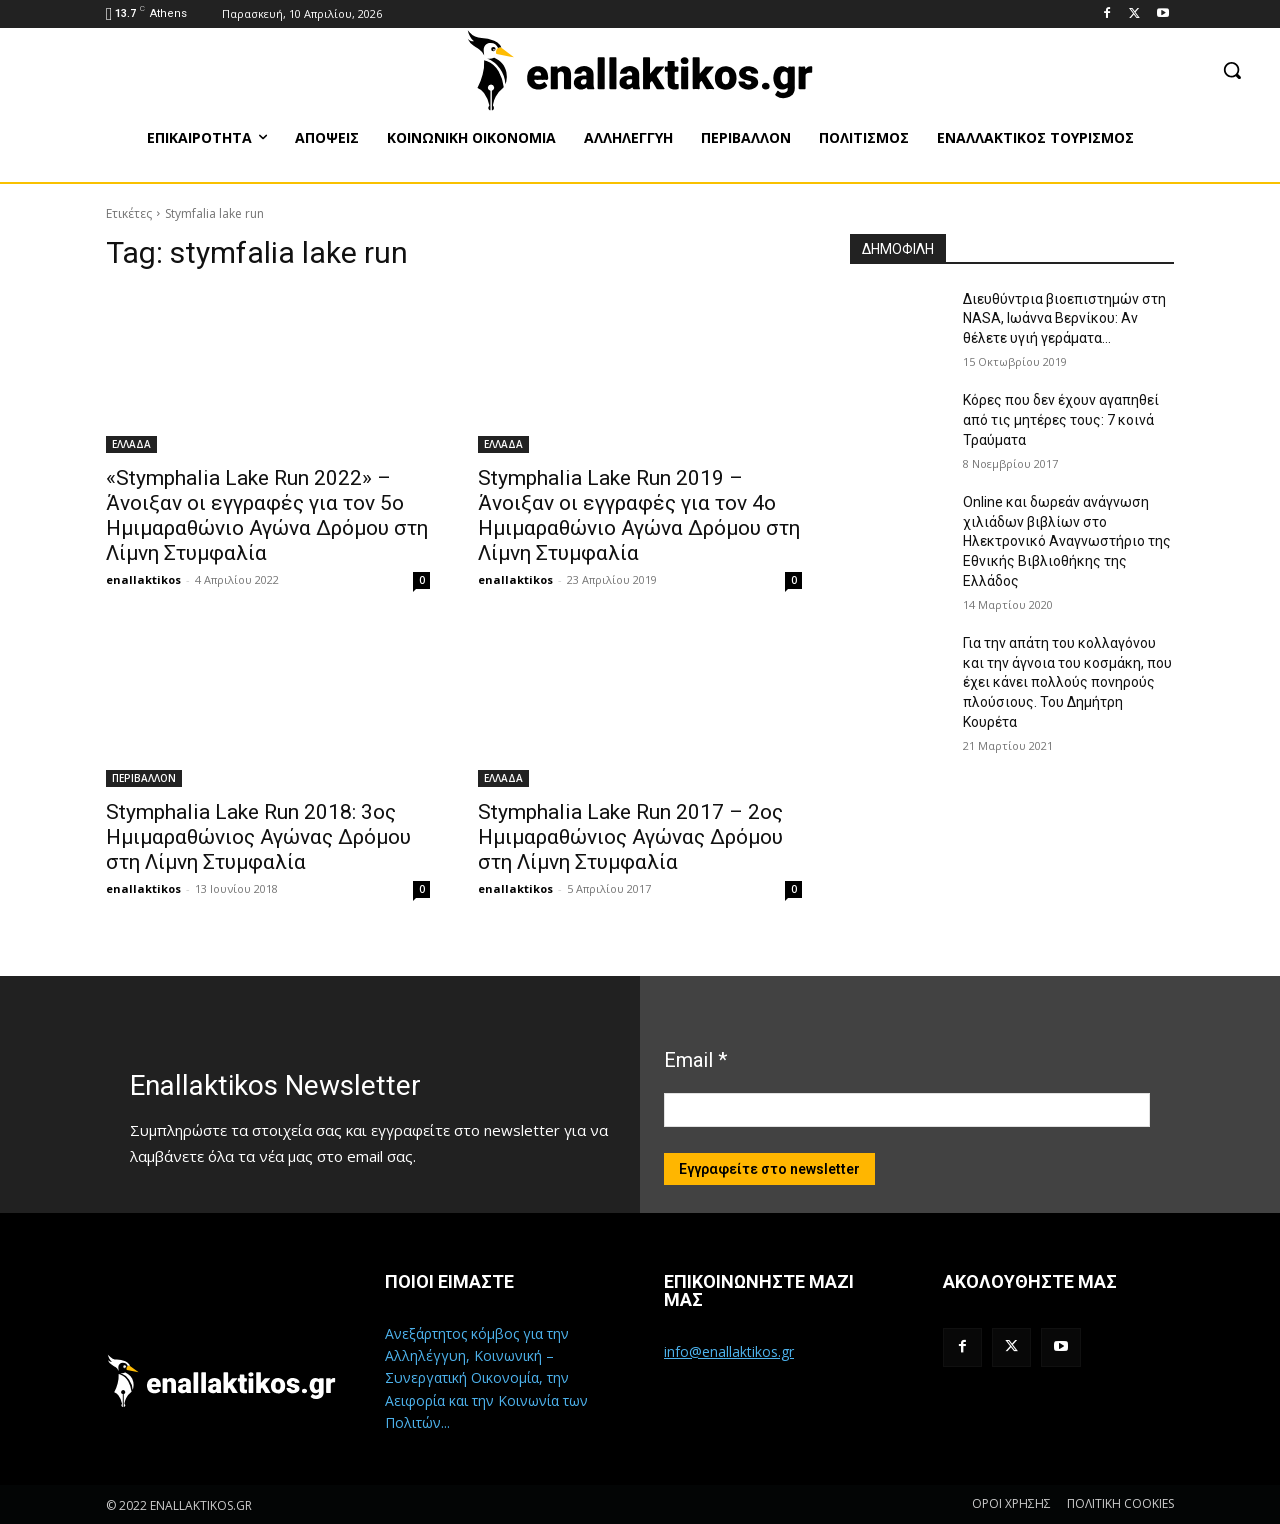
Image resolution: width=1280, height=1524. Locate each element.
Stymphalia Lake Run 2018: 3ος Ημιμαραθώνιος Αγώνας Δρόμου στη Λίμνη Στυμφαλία (258, 837)
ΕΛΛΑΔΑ (131, 444)
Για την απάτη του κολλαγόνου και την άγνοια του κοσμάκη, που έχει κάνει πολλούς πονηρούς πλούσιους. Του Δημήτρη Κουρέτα (1067, 682)
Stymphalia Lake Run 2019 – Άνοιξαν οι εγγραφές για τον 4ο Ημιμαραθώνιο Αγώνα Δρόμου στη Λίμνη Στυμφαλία (639, 515)
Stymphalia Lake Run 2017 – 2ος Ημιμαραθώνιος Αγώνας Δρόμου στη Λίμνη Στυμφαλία (630, 837)
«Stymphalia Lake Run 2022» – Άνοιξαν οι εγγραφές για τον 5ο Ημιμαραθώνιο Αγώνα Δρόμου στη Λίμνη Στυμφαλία (267, 515)
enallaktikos (143, 579)
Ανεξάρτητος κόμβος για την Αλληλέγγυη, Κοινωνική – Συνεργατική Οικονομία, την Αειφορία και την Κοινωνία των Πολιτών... (486, 1378)
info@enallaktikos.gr (729, 1351)
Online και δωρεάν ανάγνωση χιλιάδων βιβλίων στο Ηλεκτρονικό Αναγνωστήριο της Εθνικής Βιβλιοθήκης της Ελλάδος (1067, 541)
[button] (1232, 70)
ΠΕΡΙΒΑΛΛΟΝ (144, 778)
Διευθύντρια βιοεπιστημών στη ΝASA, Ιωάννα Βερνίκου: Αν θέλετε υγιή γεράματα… (1064, 318)
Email (695, 1060)
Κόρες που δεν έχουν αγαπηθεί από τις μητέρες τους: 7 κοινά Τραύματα (1061, 419)
